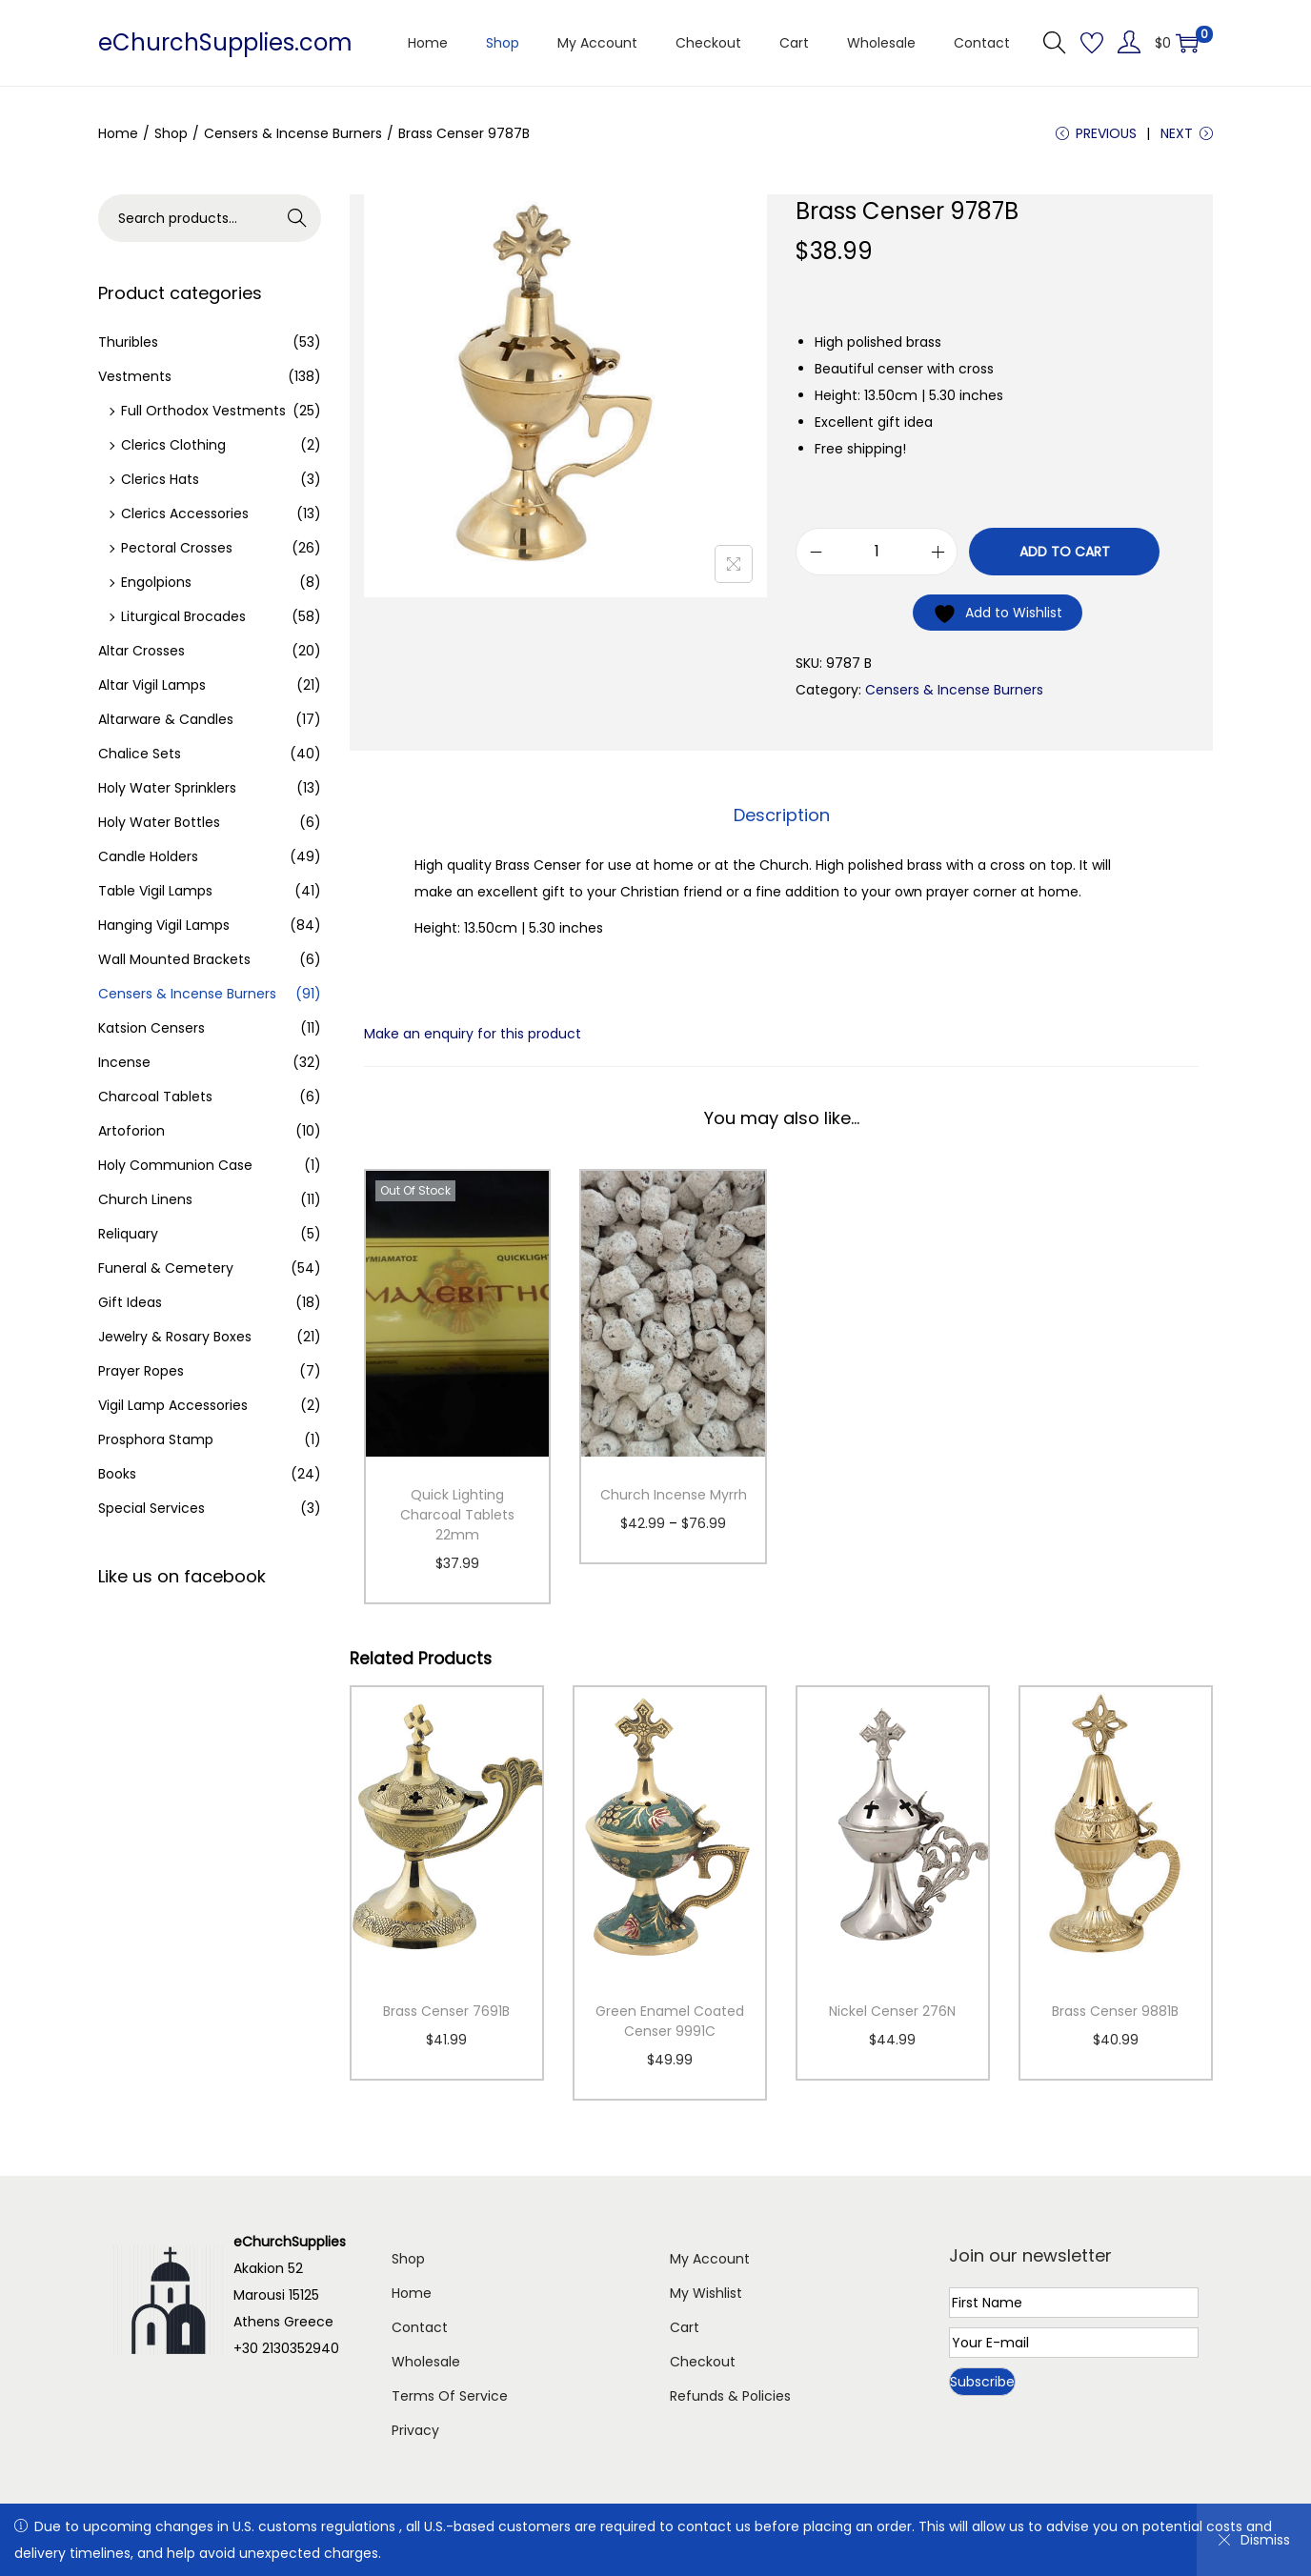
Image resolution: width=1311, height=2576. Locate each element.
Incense (124, 1062)
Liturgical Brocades (183, 616)
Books (117, 1473)
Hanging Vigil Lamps (164, 925)
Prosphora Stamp (155, 1439)
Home (118, 133)
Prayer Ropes (141, 1370)
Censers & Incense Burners (293, 133)
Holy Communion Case (175, 1165)
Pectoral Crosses (176, 547)
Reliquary (128, 1233)
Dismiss (1254, 2539)
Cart (684, 2327)
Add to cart (1064, 551)
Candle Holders (148, 856)
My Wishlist (706, 2293)
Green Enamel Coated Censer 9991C (669, 2021)
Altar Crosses (141, 650)
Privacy (415, 2430)
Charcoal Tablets (155, 1096)
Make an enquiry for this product (472, 1033)
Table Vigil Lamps (155, 890)
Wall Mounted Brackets (174, 959)
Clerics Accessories (185, 513)
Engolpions (156, 582)
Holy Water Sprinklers (167, 787)
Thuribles (128, 342)
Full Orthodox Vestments (203, 410)
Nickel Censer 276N (892, 2011)
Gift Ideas (130, 1302)
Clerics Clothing (173, 444)
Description (782, 815)
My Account (710, 2258)
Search (297, 218)
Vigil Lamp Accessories (173, 1405)
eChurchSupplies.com (225, 42)
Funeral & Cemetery (165, 1268)
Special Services (151, 1508)
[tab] (782, 815)
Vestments (134, 376)
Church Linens (145, 1199)
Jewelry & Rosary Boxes (175, 1336)
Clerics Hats (160, 479)
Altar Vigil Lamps (152, 684)
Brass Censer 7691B (446, 2011)
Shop (171, 133)
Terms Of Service (450, 2395)
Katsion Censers (151, 1027)
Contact (420, 2327)
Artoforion (131, 1130)
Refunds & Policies (730, 2395)
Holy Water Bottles (159, 822)
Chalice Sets (139, 753)
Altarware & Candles (165, 719)
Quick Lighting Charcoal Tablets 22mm (457, 1514)
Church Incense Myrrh (673, 1494)
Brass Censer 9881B (1115, 2011)
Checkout (703, 2361)
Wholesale (426, 2361)
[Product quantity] (877, 551)
